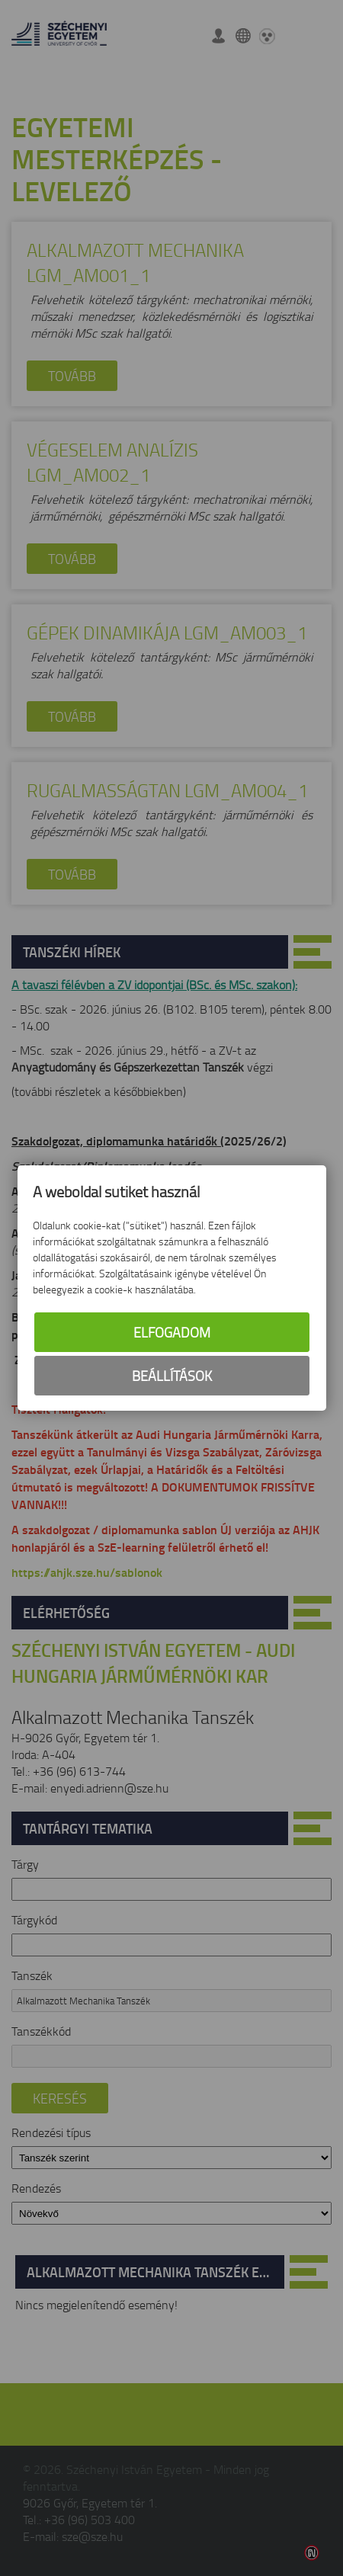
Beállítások (172, 1375)
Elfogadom (171, 1332)
